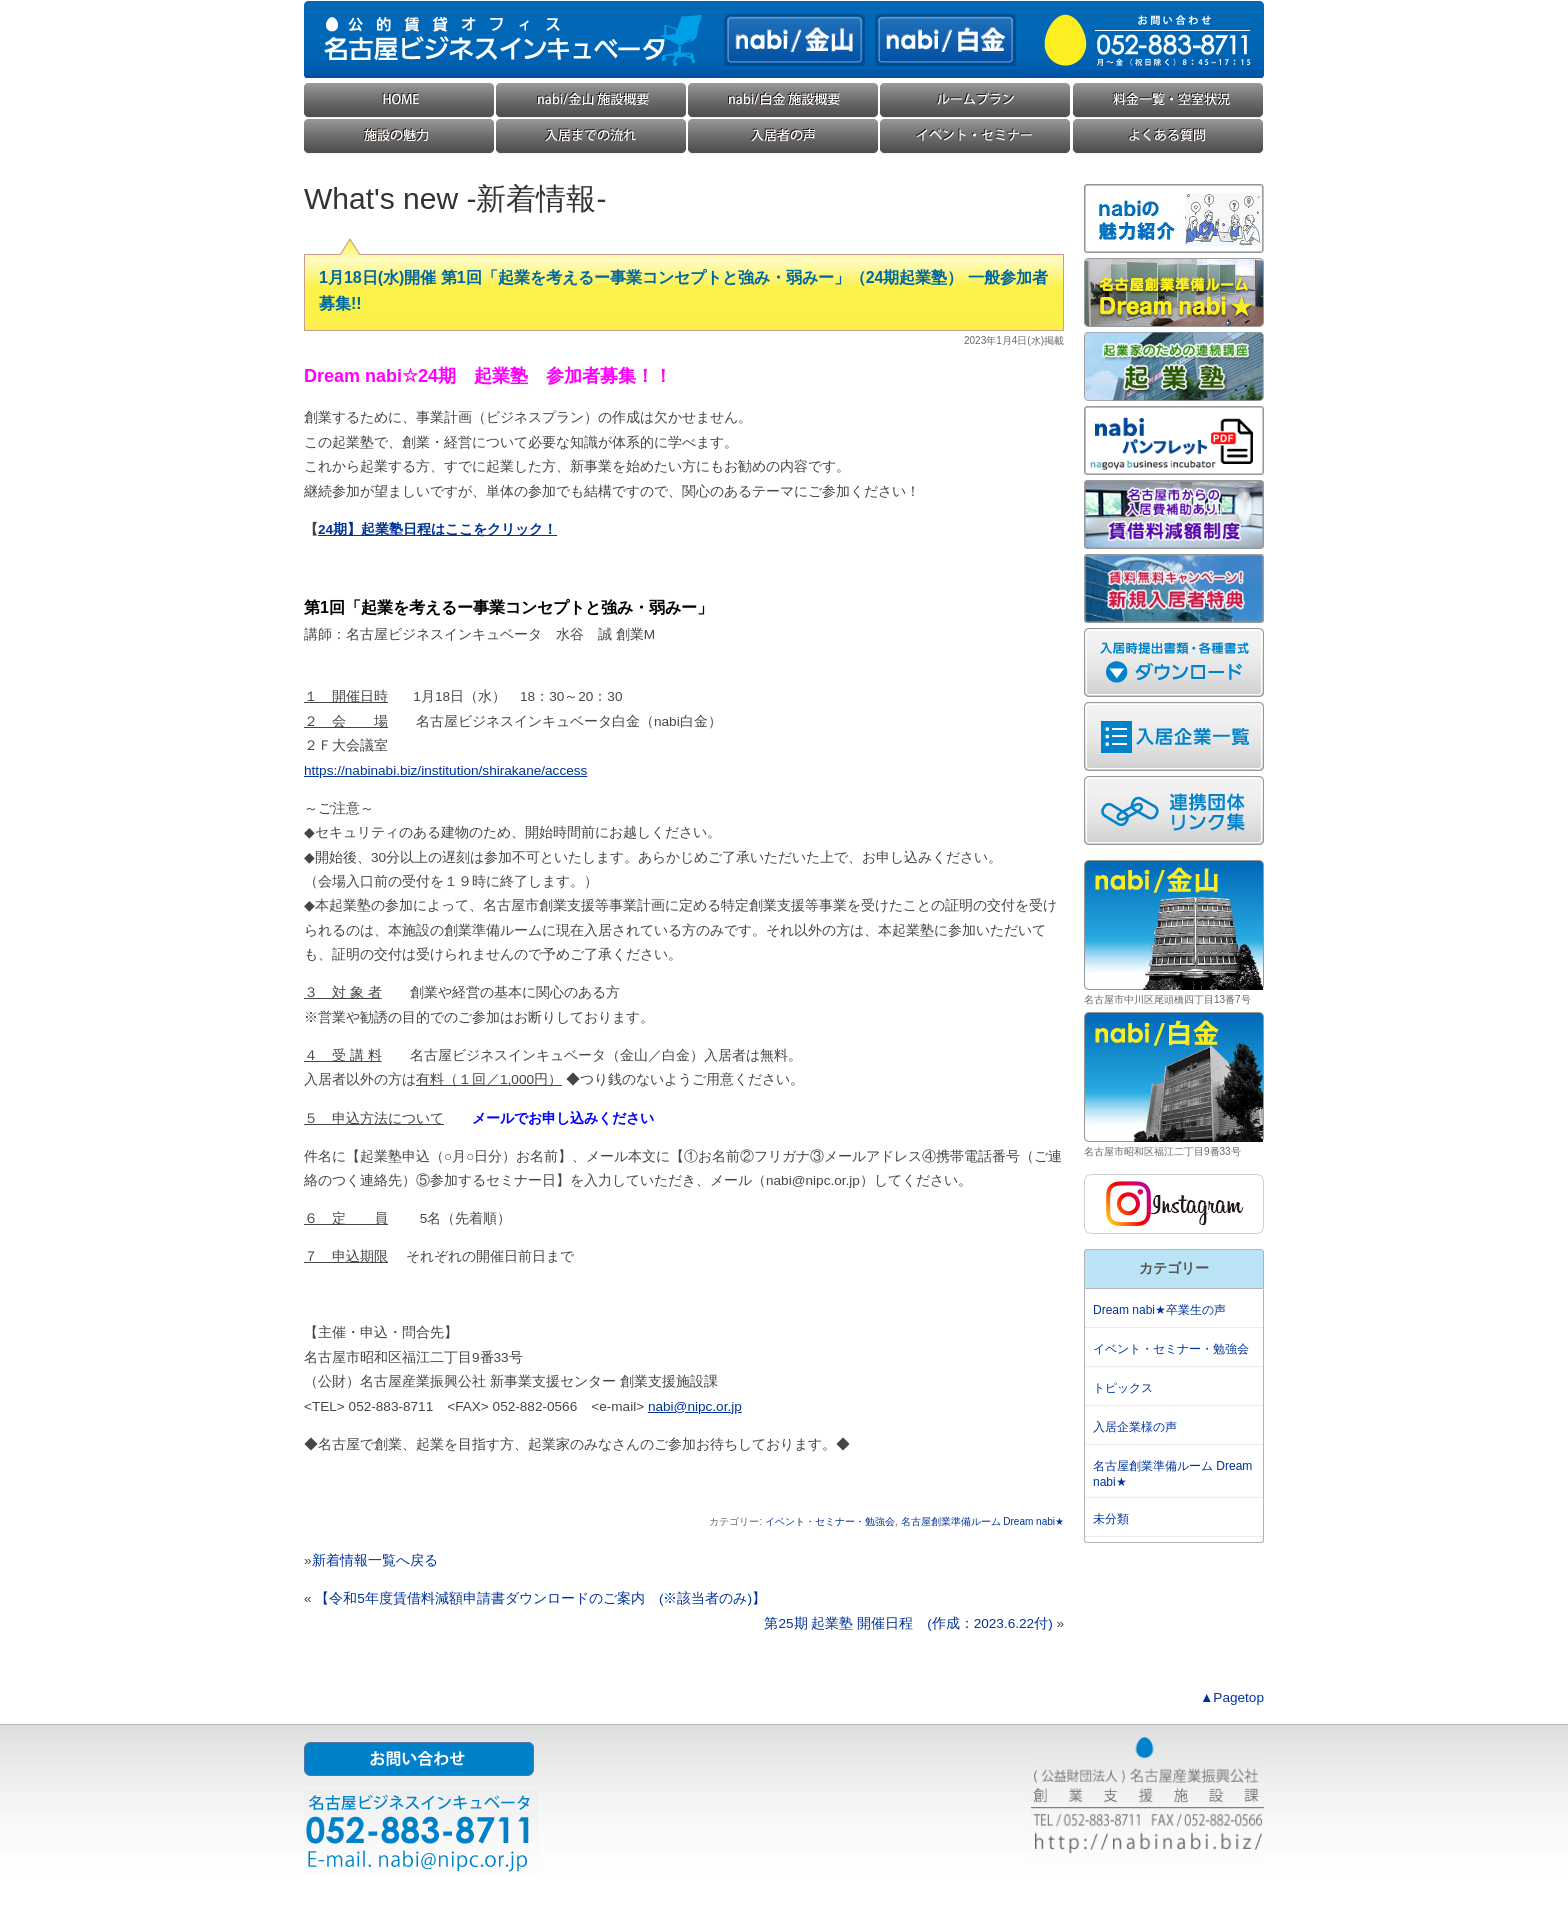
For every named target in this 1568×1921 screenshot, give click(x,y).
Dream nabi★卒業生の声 (1159, 1310)
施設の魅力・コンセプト (400, 136)
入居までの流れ (592, 136)
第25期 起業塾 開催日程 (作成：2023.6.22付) (908, 1623)
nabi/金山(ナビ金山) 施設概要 (592, 100)
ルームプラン (976, 100)
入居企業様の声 (784, 136)
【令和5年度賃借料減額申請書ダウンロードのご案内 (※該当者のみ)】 (540, 1598)
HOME (400, 100)
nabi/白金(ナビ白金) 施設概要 (784, 100)
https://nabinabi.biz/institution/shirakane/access (445, 770)
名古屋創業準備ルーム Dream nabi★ (982, 1521)
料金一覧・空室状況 (1168, 100)
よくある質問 (1168, 136)
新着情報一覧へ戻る (375, 1560)
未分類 (1111, 1519)
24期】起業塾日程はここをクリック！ (437, 529)
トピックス (1123, 1388)
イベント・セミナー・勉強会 (976, 136)
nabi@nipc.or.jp (695, 1406)
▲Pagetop (1232, 1697)
